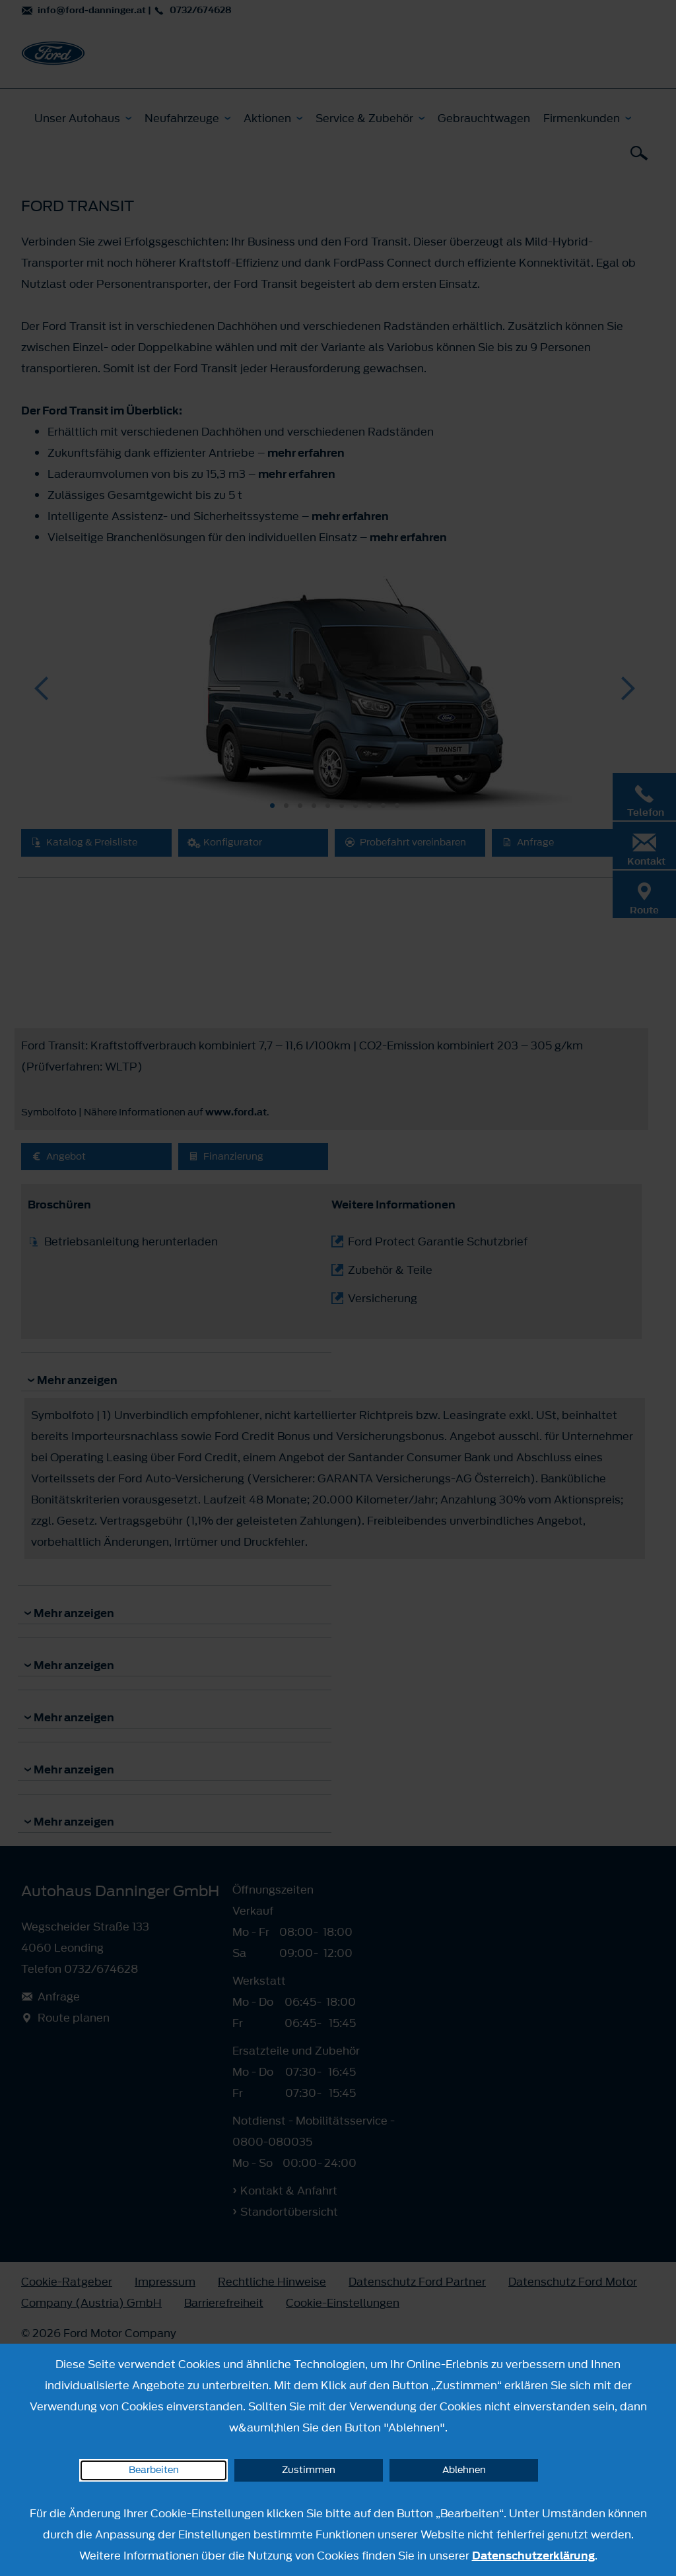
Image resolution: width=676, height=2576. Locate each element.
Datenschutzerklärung (533, 2555)
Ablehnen (464, 2470)
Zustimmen (308, 2470)
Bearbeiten (154, 2470)
